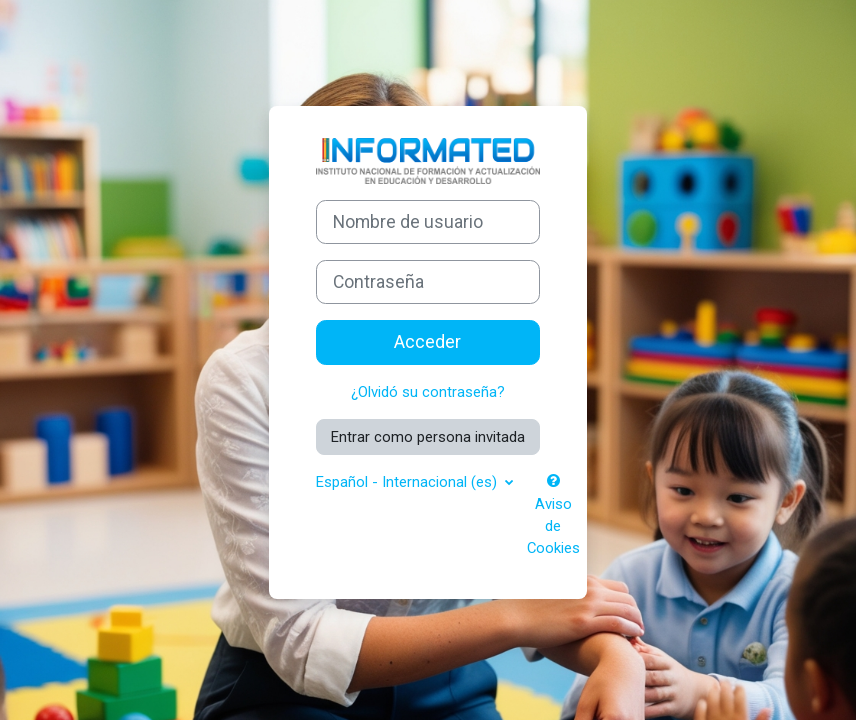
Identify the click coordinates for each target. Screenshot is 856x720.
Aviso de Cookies (553, 515)
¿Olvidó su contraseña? (428, 392)
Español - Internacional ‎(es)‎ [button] (408, 482)
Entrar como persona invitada (428, 437)
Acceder (427, 342)
